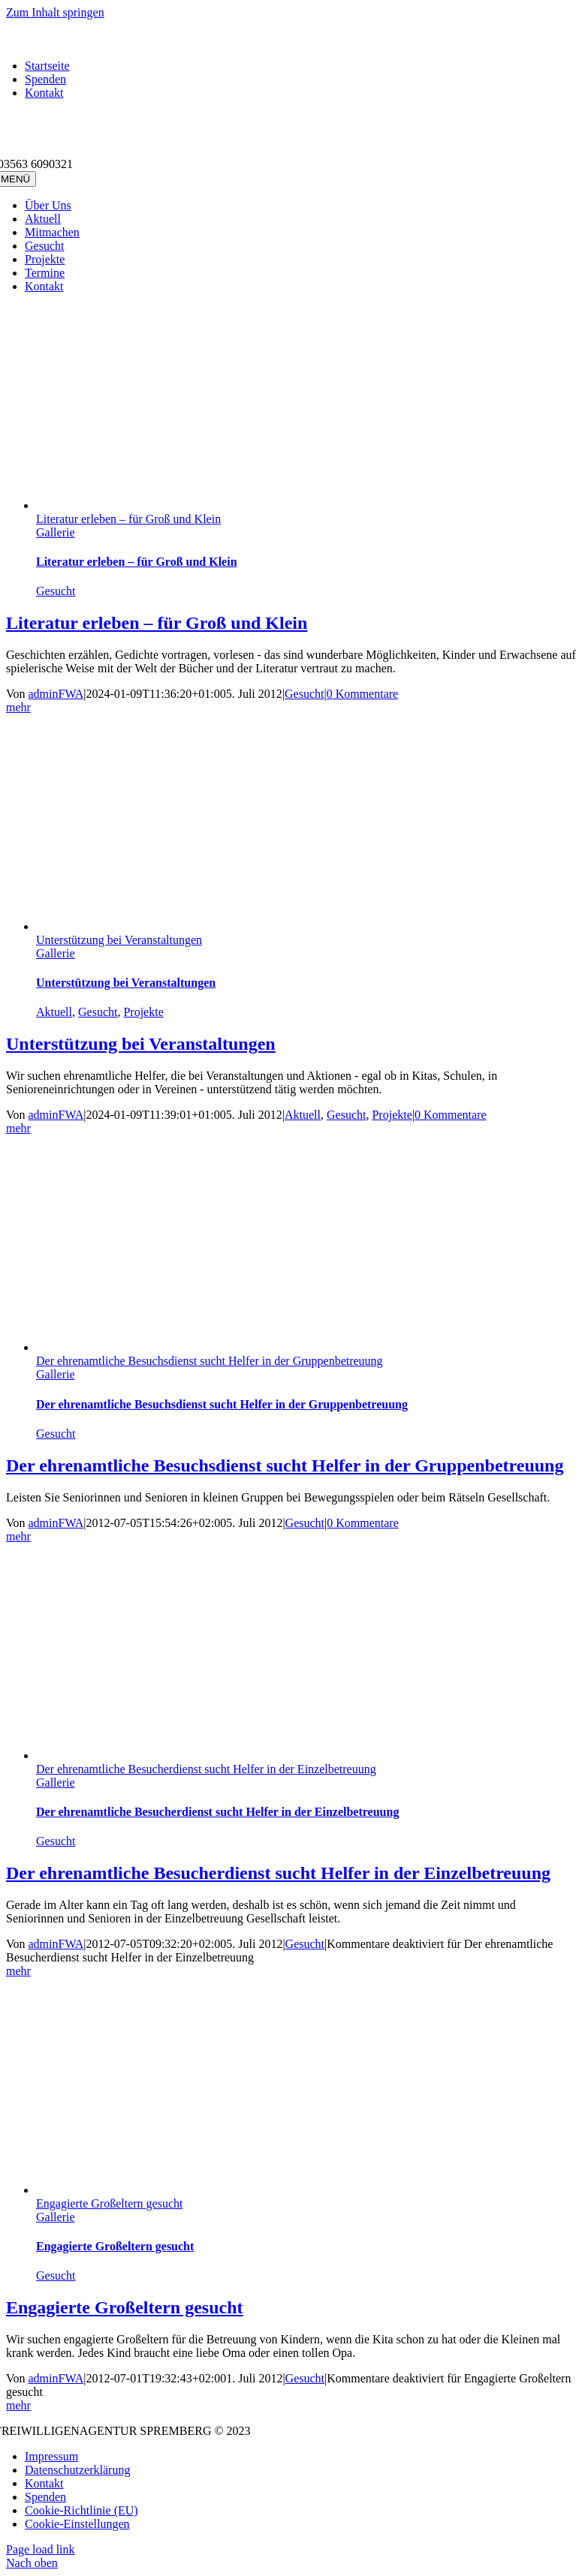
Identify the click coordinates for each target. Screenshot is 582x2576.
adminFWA (56, 693)
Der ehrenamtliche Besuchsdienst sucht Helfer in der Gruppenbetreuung (209, 1360)
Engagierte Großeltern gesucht (109, 2203)
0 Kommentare (363, 693)
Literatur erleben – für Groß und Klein (128, 518)
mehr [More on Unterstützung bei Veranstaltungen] (18, 1128)
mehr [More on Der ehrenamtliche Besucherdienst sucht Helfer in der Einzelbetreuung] (18, 1970)
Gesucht (55, 591)
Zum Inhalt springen (55, 12)
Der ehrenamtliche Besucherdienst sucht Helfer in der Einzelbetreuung (206, 1769)
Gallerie (55, 532)
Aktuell (54, 1011)
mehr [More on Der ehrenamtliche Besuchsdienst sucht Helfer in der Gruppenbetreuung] (18, 1536)
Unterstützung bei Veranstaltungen (119, 939)
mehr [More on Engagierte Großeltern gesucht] (18, 2405)
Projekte (143, 1011)
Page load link (40, 2549)
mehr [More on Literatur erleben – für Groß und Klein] (18, 707)
